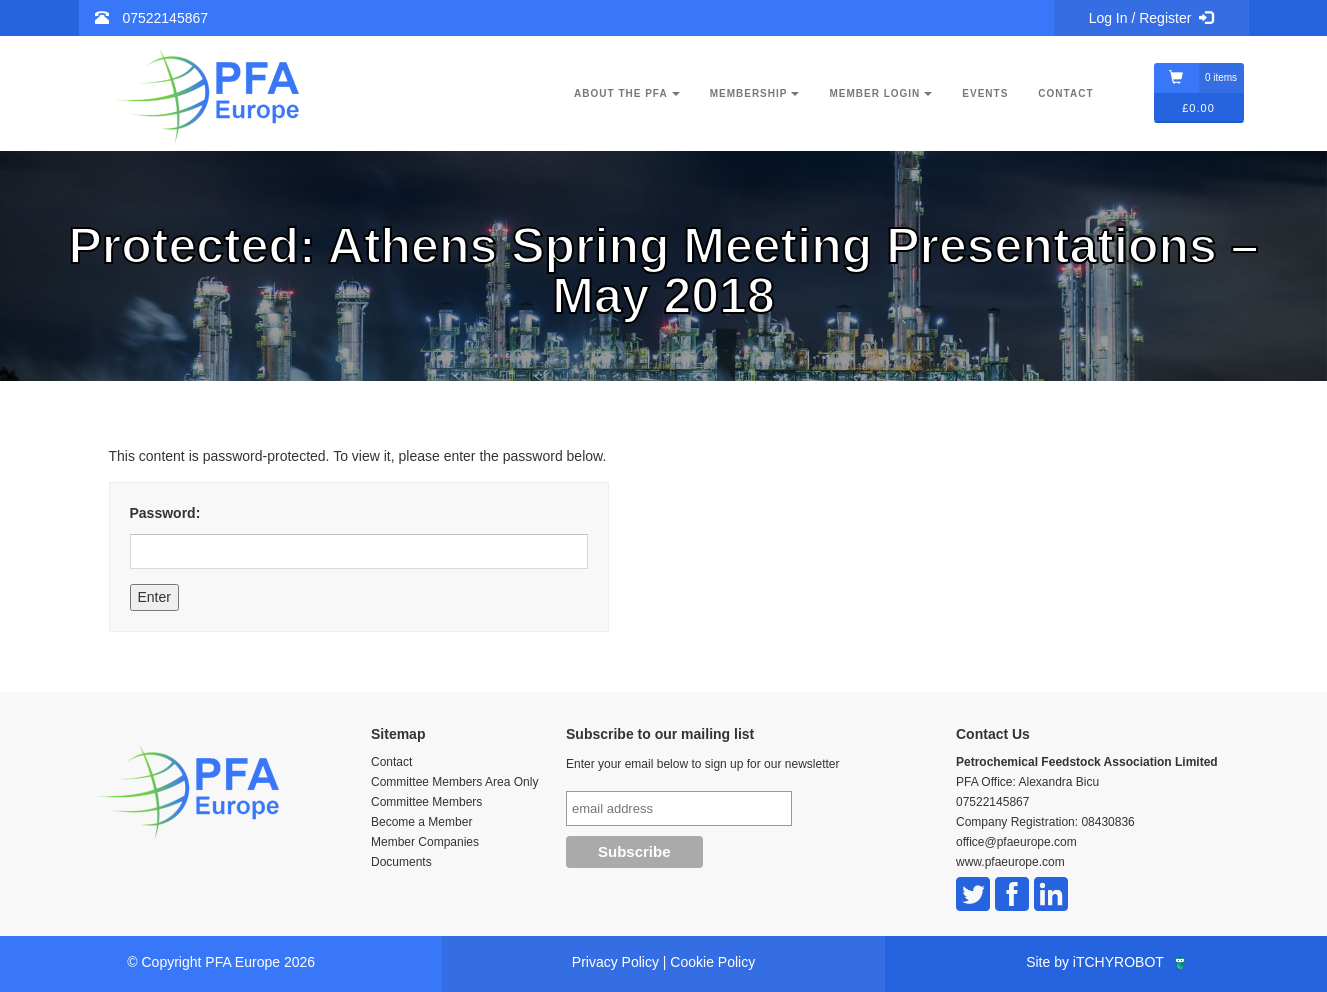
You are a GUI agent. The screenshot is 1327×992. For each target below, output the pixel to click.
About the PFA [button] (627, 93)
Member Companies (425, 842)
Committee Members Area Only (454, 782)
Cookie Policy (712, 962)
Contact (1065, 93)
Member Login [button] (880, 93)
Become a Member (421, 822)
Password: (359, 537)
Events (985, 93)
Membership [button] (755, 93)
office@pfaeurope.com (1016, 842)
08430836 (1107, 822)
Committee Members (426, 802)
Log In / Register (1151, 18)
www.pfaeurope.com (1010, 862)
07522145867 (165, 18)
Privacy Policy (615, 962)
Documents (401, 862)
